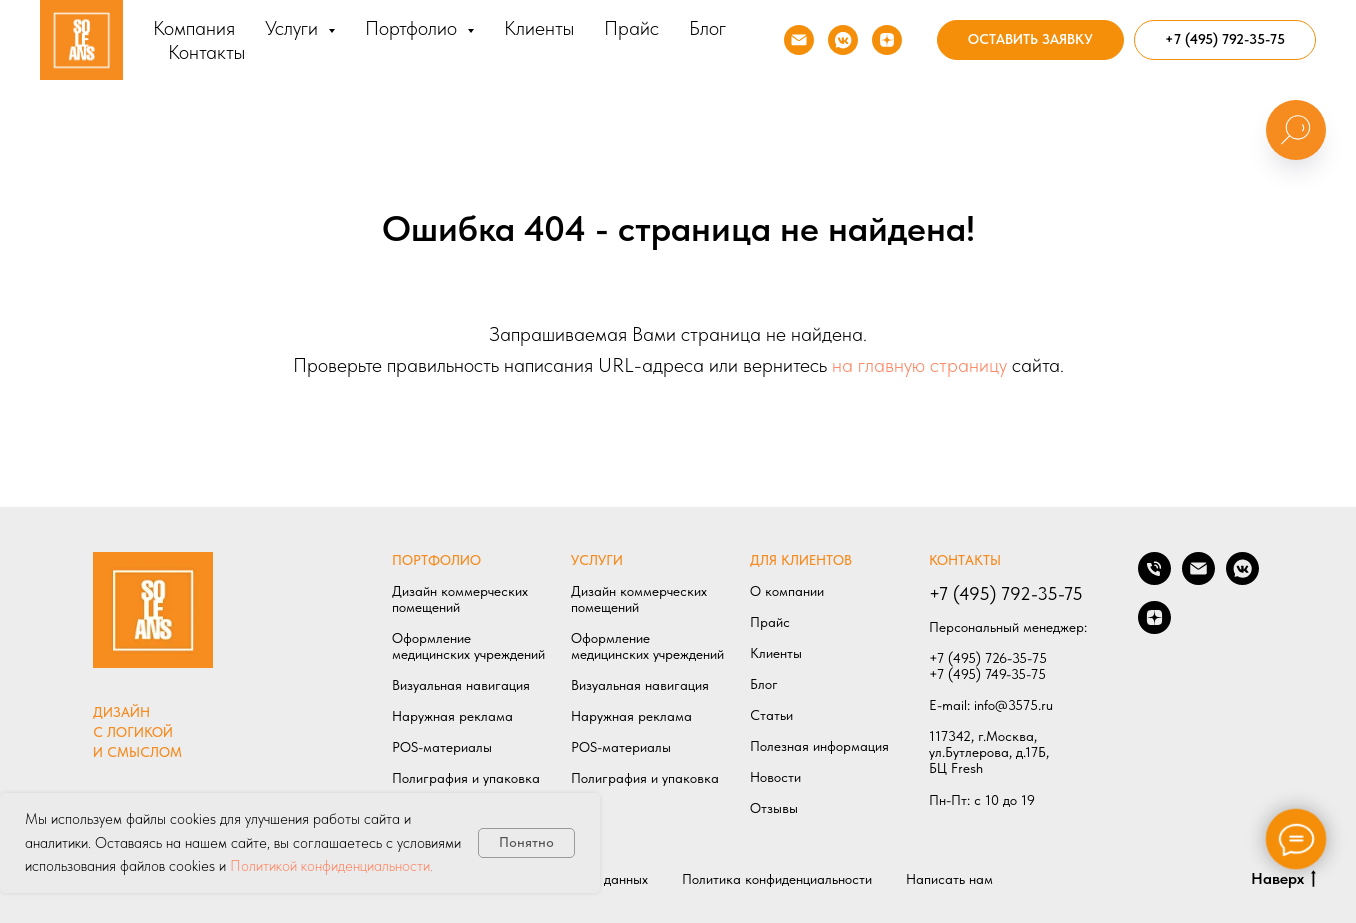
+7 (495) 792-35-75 (1006, 593)
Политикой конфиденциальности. (331, 866)
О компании (787, 591)
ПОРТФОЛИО (436, 560)
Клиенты (539, 28)
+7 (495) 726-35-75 (988, 658)
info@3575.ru (1013, 705)
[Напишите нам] (799, 40)
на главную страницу (919, 365)
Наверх (1283, 879)
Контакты (206, 52)
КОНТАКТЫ (965, 560)
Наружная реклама (452, 716)
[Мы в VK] (843, 40)
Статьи (771, 715)
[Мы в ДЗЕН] (887, 40)
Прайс (631, 28)
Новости (775, 777)
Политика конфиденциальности (777, 879)
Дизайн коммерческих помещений (460, 599)
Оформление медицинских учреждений (468, 646)
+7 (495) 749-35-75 (987, 674)
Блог (707, 28)
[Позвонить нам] (1154, 579)
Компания (194, 28)
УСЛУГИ (597, 560)
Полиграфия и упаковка (466, 778)
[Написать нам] (1198, 579)
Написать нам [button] (949, 879)
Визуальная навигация (461, 685)
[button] (1030, 40)
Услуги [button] (294, 28)
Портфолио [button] (413, 28)
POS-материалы (442, 747)
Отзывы (774, 808)
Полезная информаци (816, 746)
